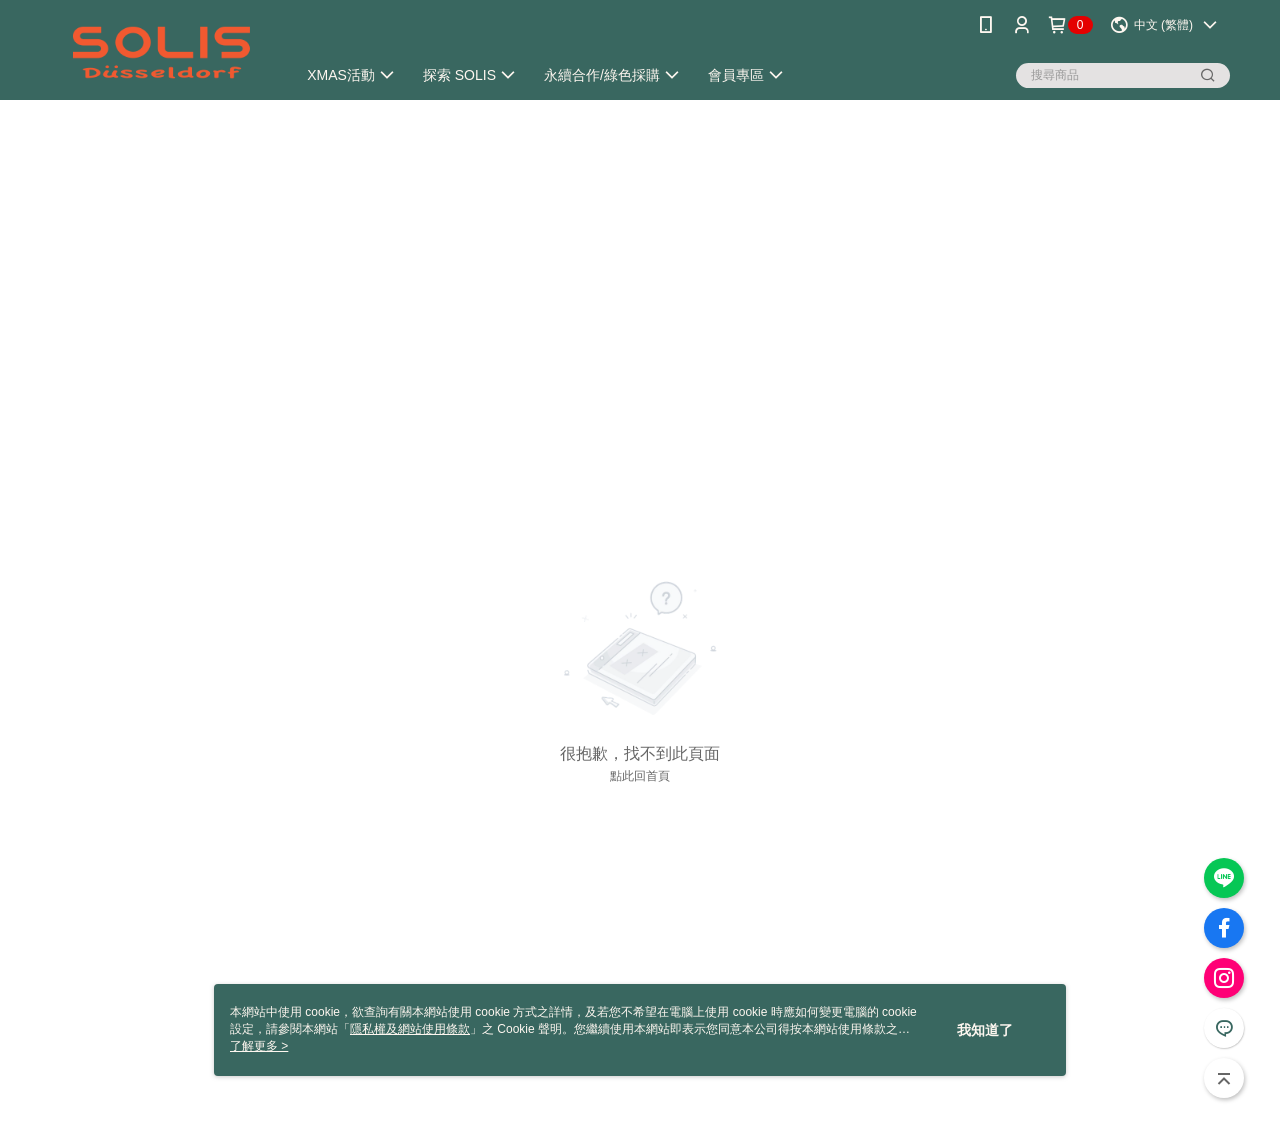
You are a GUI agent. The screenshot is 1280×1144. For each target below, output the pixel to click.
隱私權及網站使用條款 (410, 1029)
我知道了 (985, 1030)
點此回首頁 (640, 776)
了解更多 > (259, 1046)
